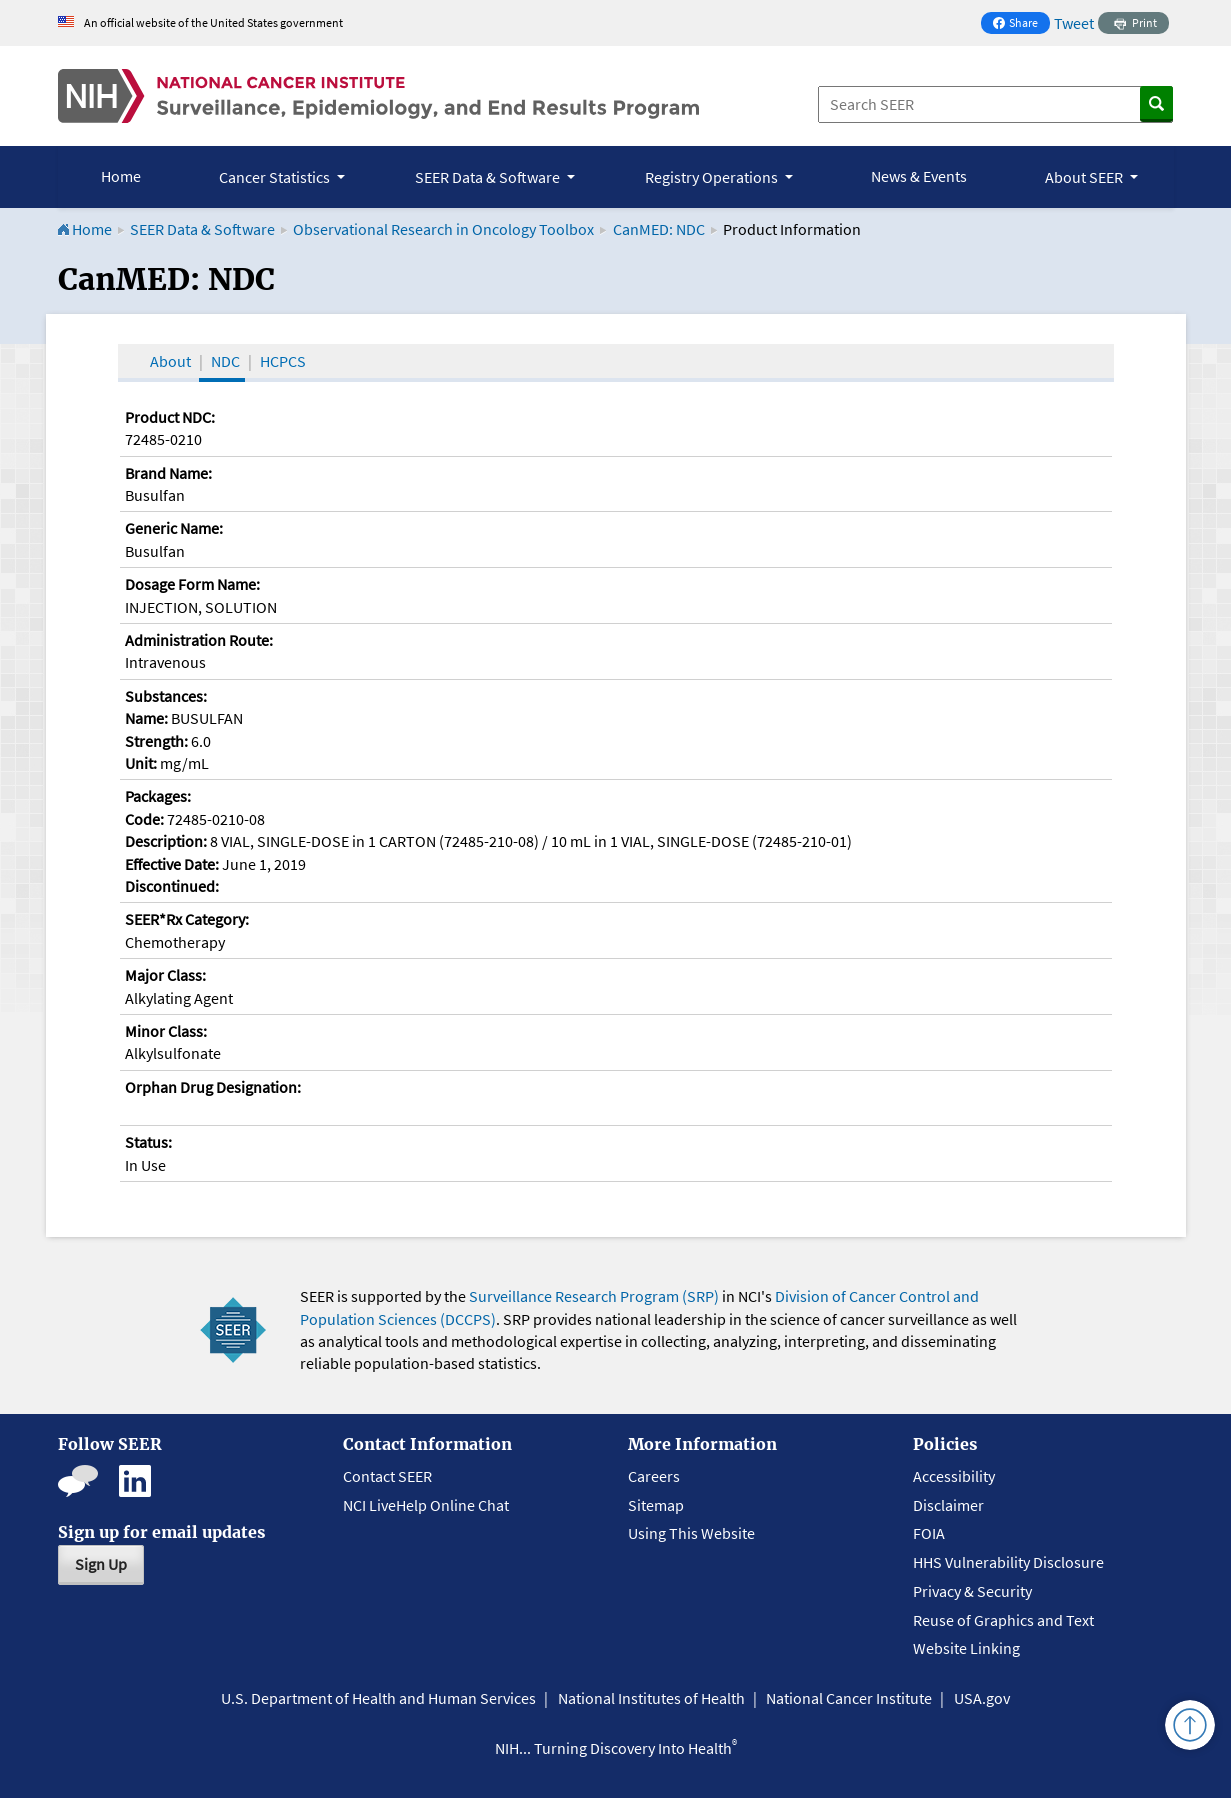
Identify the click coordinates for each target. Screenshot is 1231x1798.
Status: (148, 1142)
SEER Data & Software (202, 229)
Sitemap (656, 1505)
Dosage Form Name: (192, 584)
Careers (654, 1476)
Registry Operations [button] (713, 177)
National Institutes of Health (651, 1698)
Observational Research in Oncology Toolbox (443, 229)
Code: (144, 819)
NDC (225, 361)
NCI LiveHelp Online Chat (426, 1505)
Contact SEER (387, 1476)
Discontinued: (172, 886)
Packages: (158, 796)
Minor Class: (166, 1031)
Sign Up (101, 1564)
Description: (166, 841)
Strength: (156, 741)
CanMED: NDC (659, 229)
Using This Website (691, 1533)
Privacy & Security (972, 1591)
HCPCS (283, 361)
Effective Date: (172, 864)
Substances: (166, 696)
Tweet (1074, 23)
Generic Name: (174, 528)
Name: (146, 718)
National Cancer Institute (849, 1698)
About (170, 361)
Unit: (141, 763)
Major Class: (165, 975)
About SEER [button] (1085, 177)
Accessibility (954, 1476)
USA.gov (982, 1698)
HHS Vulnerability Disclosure (1008, 1562)
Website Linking (966, 1648)
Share (1021, 24)
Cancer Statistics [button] (276, 177)
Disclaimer (948, 1505)
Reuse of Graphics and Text (1003, 1620)
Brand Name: (168, 473)
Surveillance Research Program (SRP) (594, 1296)
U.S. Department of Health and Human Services (378, 1698)
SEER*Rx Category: (187, 919)
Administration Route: (199, 640)
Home (121, 176)
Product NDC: (170, 417)
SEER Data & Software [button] (489, 177)
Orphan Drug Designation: (213, 1087)
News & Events (919, 176)
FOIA (929, 1533)
